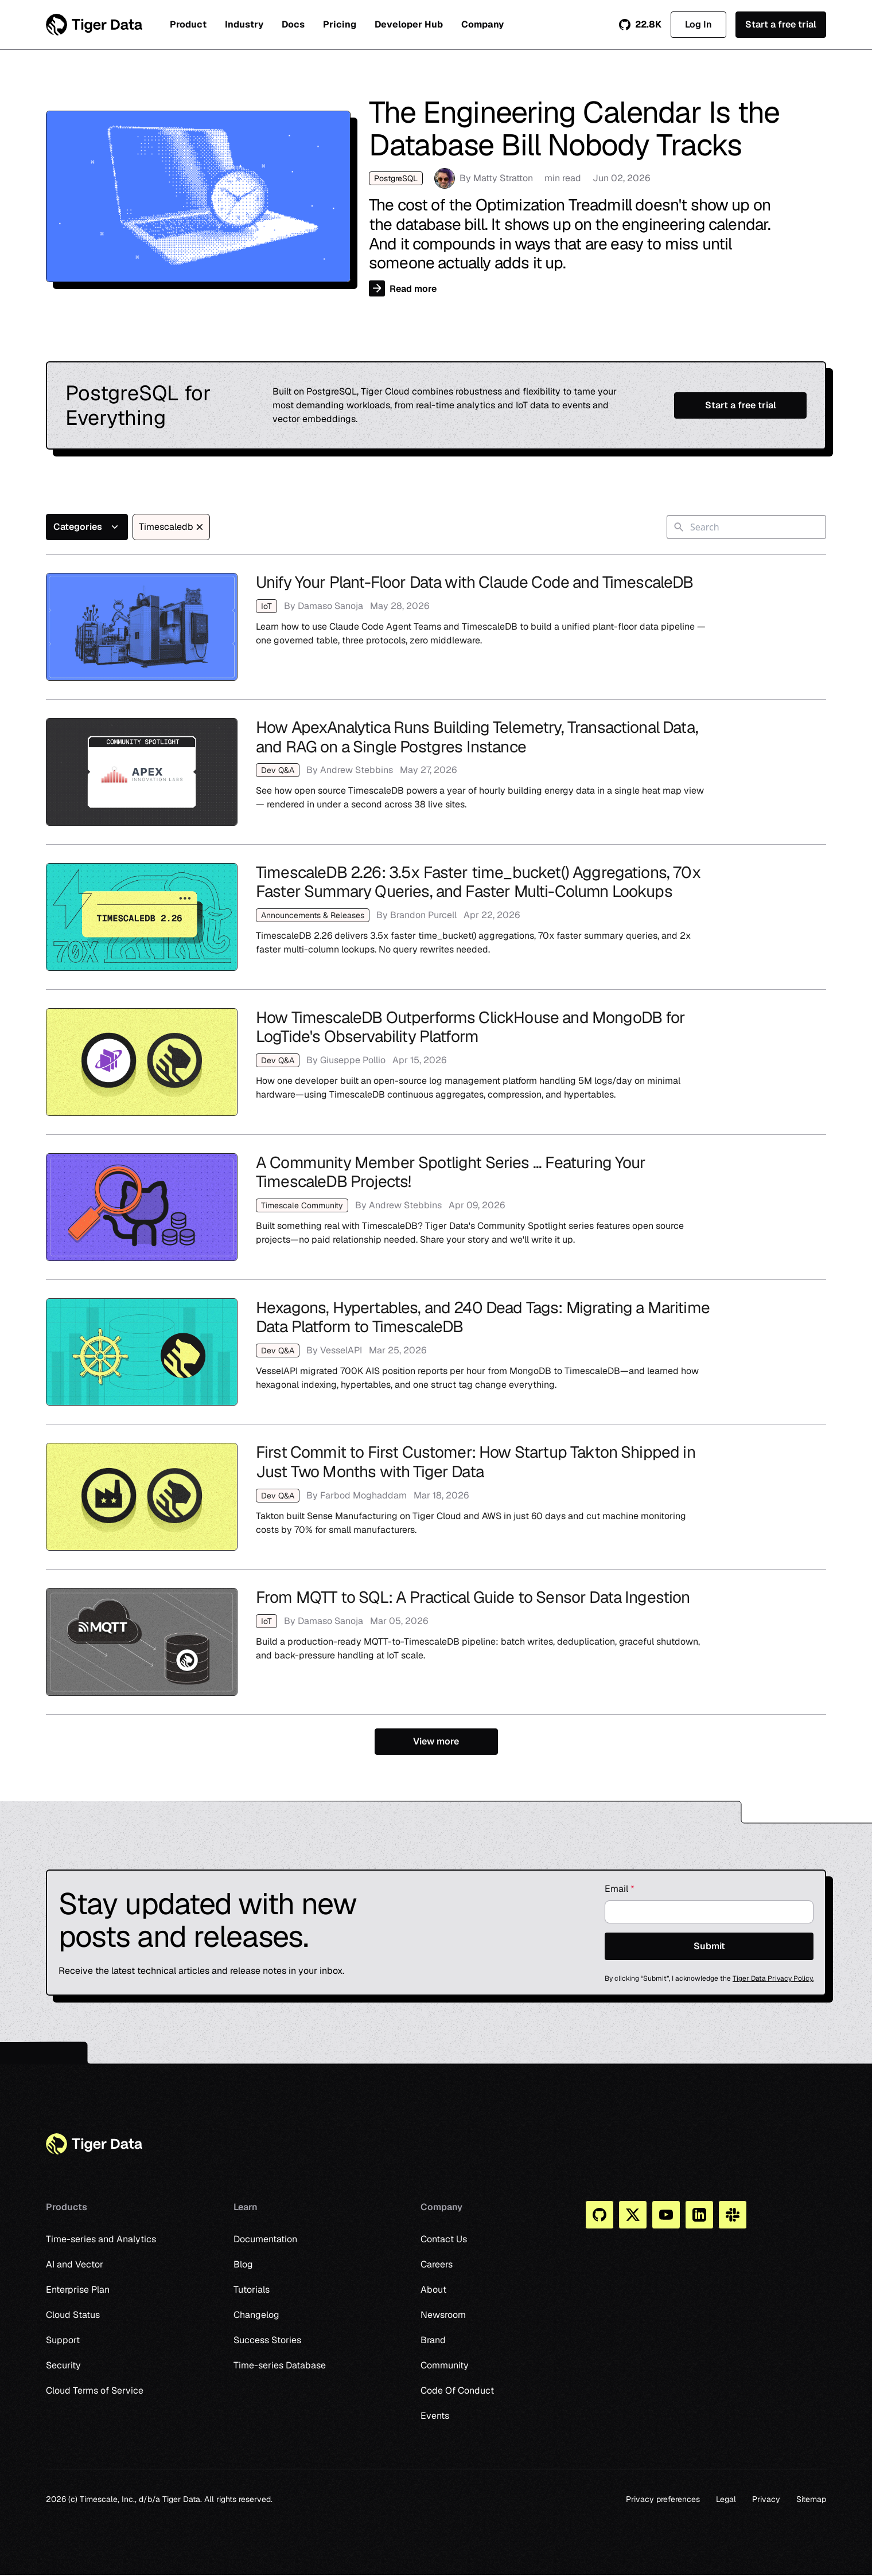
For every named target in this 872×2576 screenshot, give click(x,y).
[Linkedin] (699, 2214)
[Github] (599, 2214)
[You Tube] (666, 2214)
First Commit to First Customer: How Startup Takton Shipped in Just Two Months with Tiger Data (436, 1496)
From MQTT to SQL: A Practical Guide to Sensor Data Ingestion (436, 1642)
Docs (293, 24)
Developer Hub (409, 24)
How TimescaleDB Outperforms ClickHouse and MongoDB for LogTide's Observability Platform (436, 1062)
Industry (244, 24)
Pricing (339, 24)
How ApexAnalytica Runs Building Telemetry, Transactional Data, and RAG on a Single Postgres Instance (436, 772)
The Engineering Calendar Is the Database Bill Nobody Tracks (436, 196)
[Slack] (732, 2214)
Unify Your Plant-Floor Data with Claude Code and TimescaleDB (436, 627)
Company (482, 24)
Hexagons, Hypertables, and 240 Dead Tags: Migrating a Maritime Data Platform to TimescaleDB (436, 1352)
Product (188, 24)
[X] (632, 2214)
